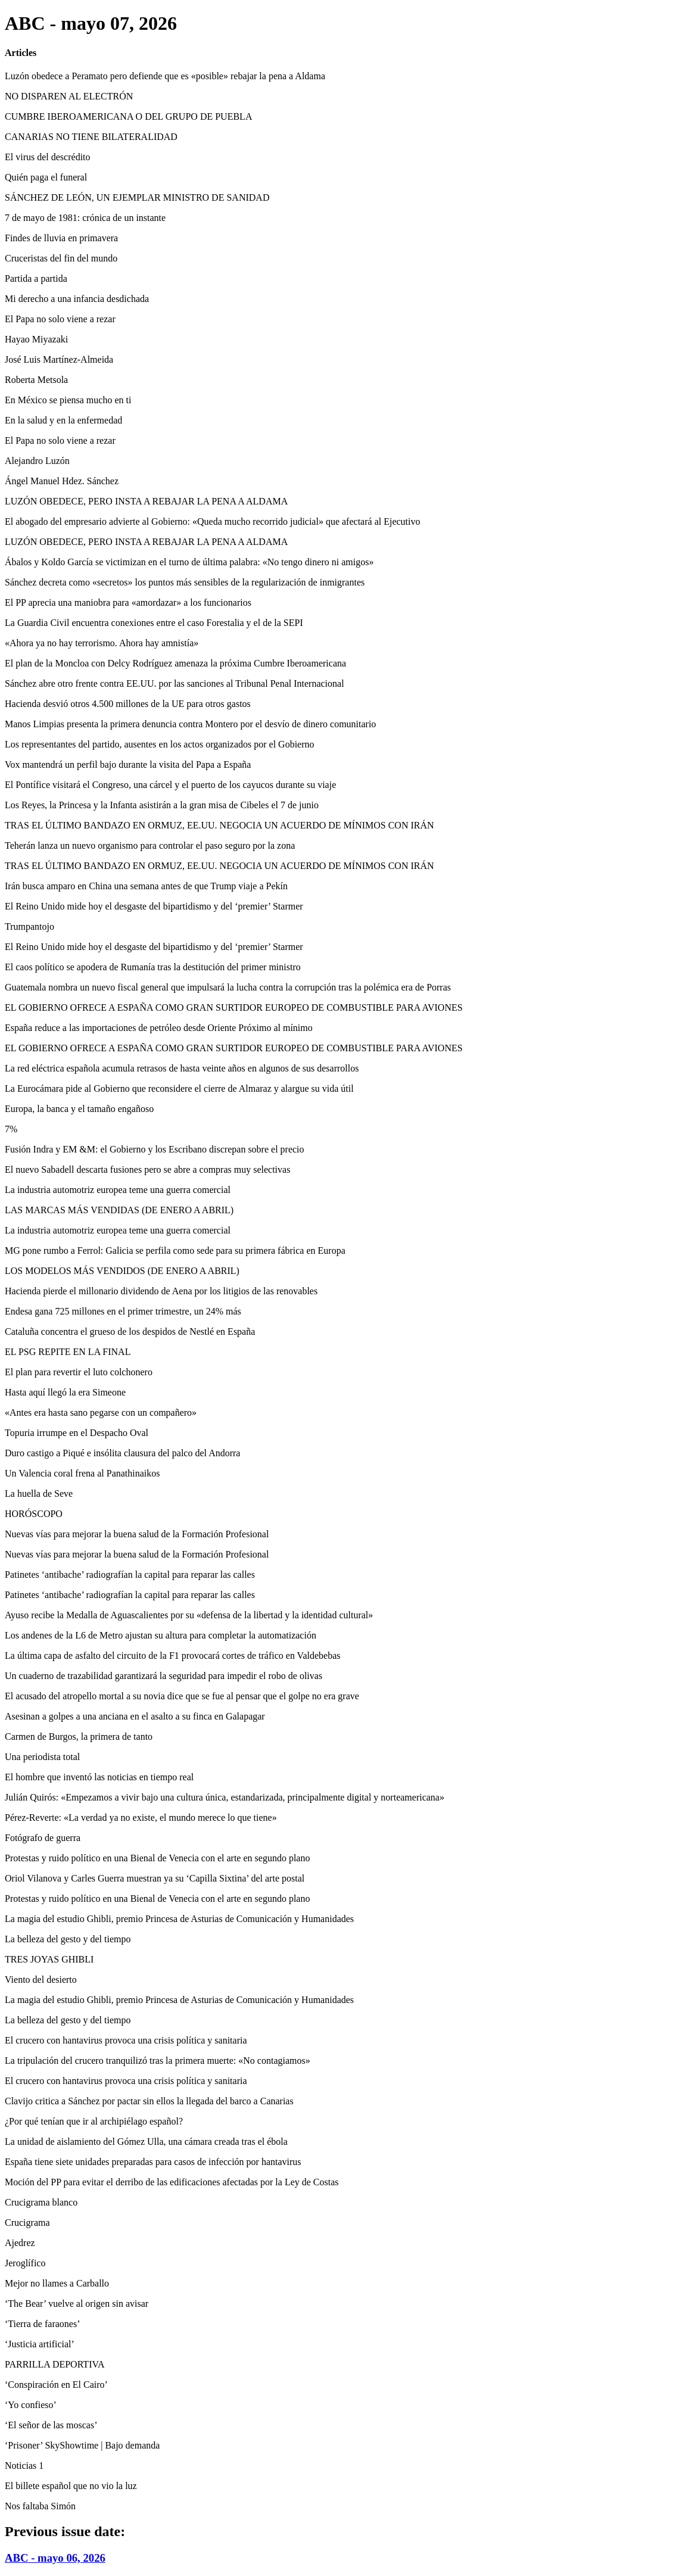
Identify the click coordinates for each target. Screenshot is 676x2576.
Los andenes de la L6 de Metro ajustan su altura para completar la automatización (160, 1635)
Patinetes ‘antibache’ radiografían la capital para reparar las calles (130, 1574)
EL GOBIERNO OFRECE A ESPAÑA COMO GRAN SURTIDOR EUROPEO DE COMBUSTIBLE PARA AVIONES (234, 1007)
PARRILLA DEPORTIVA (55, 2364)
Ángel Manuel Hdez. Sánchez (62, 481)
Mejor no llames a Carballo (57, 2283)
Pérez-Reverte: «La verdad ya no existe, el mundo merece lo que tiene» (141, 1817)
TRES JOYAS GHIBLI (49, 1959)
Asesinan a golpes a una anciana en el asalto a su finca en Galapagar (135, 1716)
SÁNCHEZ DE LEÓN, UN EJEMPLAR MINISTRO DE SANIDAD (137, 197)
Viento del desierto (41, 1979)
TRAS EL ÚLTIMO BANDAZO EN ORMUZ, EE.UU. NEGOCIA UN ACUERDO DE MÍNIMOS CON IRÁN (219, 825)
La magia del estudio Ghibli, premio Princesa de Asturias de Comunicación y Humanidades (179, 1919)
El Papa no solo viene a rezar (60, 319)
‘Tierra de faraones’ (42, 2324)
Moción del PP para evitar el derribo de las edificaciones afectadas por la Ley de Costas (172, 2182)
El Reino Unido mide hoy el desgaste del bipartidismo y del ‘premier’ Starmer (154, 906)
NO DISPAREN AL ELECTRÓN (69, 96)
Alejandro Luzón (37, 461)
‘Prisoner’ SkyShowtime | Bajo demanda (82, 2445)
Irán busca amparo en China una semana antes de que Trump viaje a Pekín (146, 886)
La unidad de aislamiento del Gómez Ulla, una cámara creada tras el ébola (146, 2141)
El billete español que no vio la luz (71, 2486)
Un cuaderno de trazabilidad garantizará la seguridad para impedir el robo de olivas (163, 1676)
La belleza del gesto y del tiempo (67, 1939)
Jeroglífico (25, 2263)
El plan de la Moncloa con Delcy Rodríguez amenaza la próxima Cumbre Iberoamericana (175, 663)
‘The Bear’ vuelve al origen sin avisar (76, 2303)
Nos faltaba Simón (40, 2506)
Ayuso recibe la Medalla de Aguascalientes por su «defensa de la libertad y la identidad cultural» (189, 1615)
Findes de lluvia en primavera (61, 238)
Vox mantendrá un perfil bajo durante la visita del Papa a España (128, 764)
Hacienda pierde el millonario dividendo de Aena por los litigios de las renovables (161, 1291)
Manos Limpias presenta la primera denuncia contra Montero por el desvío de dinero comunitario (190, 724)
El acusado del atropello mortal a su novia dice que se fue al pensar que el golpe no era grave (182, 1696)
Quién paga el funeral (46, 177)
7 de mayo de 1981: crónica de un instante (85, 218)
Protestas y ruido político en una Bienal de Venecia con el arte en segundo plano (157, 1858)
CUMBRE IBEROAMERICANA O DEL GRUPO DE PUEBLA (128, 116)
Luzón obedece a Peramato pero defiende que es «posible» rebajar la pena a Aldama (165, 76)
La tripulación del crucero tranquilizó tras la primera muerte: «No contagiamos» (157, 2060)
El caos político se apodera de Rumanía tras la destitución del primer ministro (153, 967)
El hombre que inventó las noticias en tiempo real (99, 1777)
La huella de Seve (39, 1493)
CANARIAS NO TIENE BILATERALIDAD (91, 137)
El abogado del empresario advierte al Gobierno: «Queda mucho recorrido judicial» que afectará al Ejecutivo (212, 521)
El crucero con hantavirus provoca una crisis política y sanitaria (126, 2040)
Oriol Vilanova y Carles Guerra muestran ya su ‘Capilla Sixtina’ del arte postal (154, 1878)
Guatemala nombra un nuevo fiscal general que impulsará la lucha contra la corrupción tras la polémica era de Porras (228, 987)
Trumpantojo (29, 926)
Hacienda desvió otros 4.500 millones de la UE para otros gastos (128, 704)
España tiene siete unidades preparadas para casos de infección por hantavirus (153, 2162)
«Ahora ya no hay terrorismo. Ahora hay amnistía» (101, 643)
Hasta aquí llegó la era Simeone (65, 1392)
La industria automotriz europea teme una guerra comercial (117, 1190)
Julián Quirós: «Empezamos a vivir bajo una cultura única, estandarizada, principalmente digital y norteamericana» (224, 1797)
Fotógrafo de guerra (42, 1838)
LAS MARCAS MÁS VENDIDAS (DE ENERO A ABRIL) (119, 1210)
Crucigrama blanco (41, 2202)
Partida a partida (36, 278)
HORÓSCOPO (34, 1514)
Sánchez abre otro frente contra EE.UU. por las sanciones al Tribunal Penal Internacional (174, 683)
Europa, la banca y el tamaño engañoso (79, 1109)
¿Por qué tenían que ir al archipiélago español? (94, 2121)
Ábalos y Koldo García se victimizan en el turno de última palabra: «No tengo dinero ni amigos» (189, 562)
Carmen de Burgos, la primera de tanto (78, 1736)
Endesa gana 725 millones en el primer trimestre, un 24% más (123, 1311)
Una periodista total (42, 1757)
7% (11, 1129)
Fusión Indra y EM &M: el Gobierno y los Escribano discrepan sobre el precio (154, 1149)
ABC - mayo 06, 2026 (55, 2558)
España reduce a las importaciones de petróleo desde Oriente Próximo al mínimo (159, 1028)
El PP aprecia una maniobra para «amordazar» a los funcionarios (128, 602)
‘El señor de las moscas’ (51, 2425)
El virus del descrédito (48, 157)
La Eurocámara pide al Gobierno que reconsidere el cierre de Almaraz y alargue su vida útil (179, 1088)
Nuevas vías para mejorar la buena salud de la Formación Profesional (137, 1534)
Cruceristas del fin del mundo (61, 258)
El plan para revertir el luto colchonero (78, 1372)
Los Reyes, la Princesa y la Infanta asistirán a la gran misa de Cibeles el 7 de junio (162, 805)
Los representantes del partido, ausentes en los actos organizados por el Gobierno (159, 744)
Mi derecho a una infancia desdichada (77, 299)
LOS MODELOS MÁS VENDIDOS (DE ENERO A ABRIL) (122, 1271)
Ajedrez (20, 2243)
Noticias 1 (24, 2465)
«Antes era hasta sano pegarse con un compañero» (101, 1412)
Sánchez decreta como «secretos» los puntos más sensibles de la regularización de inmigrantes (185, 582)
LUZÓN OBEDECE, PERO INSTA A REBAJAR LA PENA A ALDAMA (146, 501)
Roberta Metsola (36, 380)
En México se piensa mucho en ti (68, 400)
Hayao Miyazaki (36, 339)
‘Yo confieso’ (31, 2405)
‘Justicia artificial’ (39, 2344)
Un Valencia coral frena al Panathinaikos (82, 1473)
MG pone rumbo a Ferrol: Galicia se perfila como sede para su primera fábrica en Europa (175, 1250)
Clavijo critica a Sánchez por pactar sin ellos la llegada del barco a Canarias (149, 2101)
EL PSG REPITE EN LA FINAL (67, 1352)
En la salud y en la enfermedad (63, 420)
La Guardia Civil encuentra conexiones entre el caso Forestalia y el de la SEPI (154, 623)
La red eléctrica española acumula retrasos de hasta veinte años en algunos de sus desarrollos (182, 1068)
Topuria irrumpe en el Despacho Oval (76, 1433)
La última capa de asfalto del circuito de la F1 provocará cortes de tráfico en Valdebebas (172, 1655)
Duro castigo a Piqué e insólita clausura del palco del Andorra (122, 1453)
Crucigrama (27, 2222)
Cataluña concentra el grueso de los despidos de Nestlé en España (130, 1331)
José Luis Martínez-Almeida (59, 359)
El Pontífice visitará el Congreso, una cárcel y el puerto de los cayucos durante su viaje (170, 785)
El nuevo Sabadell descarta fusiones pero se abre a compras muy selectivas (147, 1169)
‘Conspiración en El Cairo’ (56, 2384)
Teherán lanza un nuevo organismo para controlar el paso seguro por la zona (150, 845)
